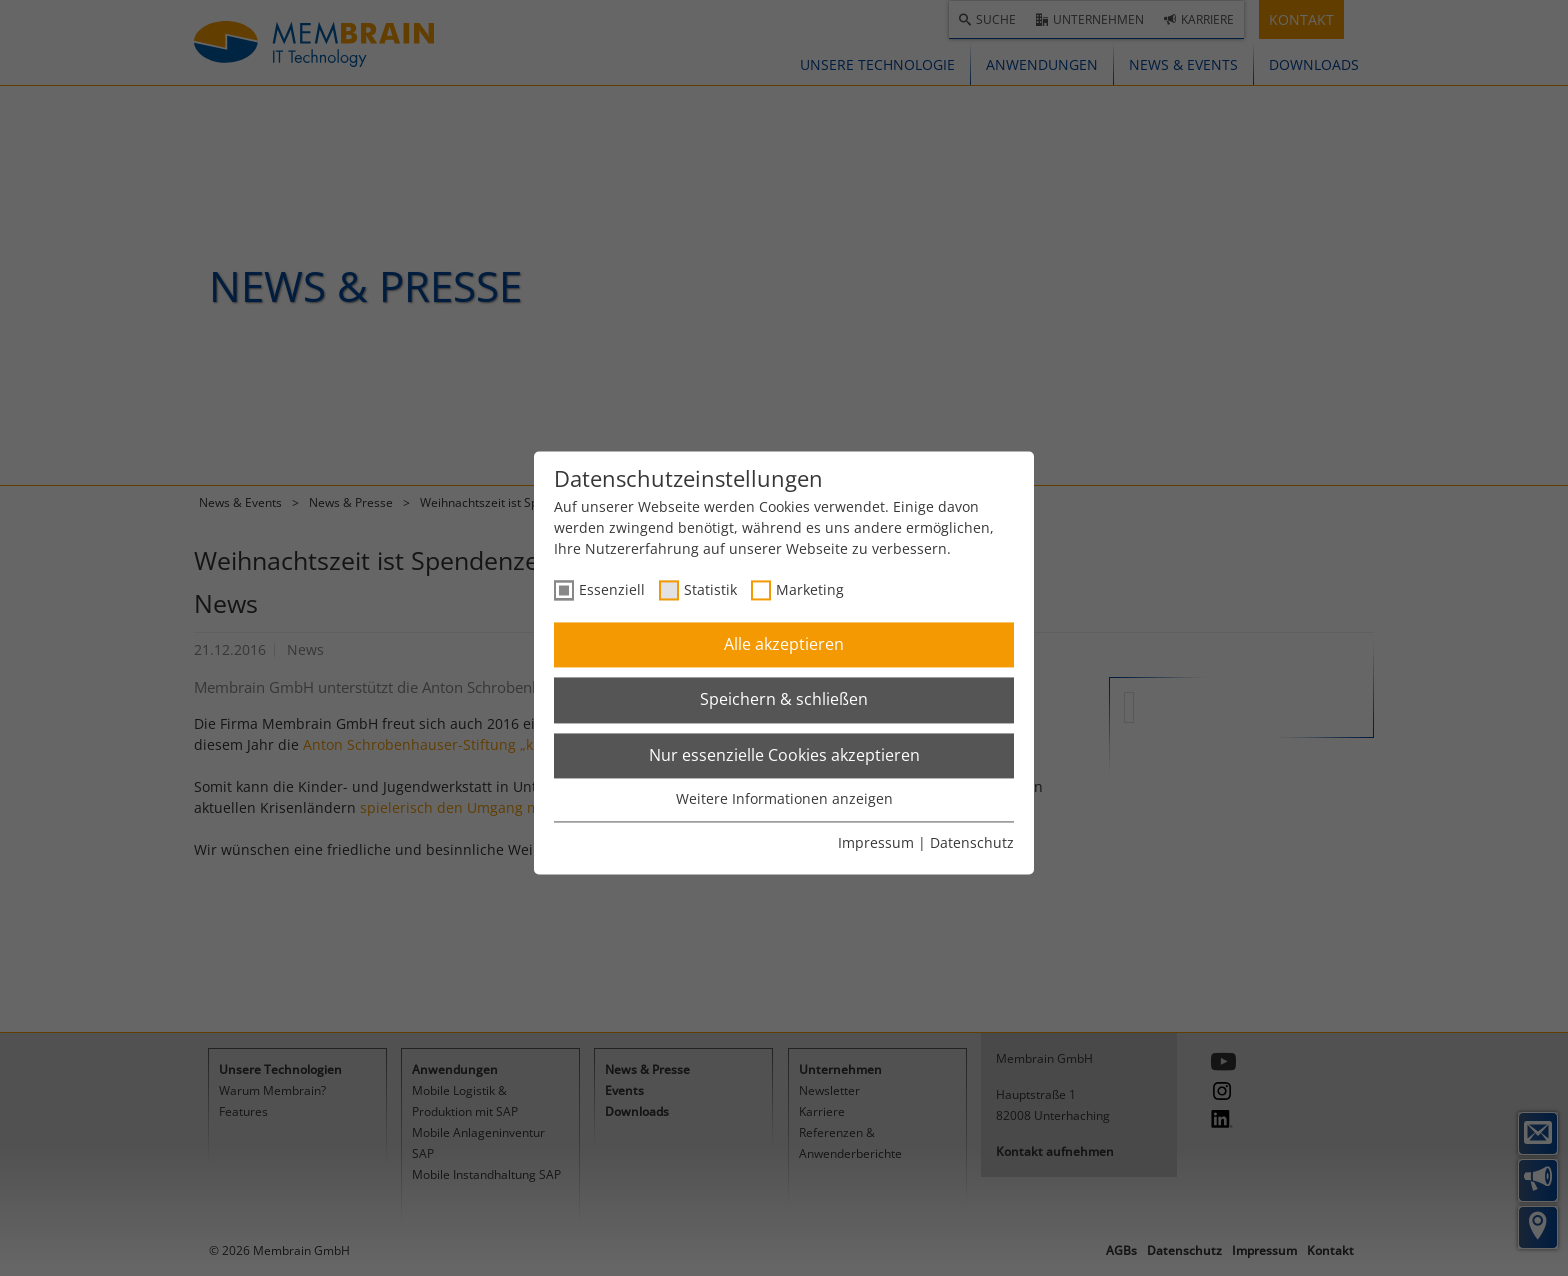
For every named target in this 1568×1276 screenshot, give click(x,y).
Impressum (876, 842)
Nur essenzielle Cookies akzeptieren (784, 755)
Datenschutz (972, 842)
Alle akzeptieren (784, 644)
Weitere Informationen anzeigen (784, 799)
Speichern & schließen (784, 700)
